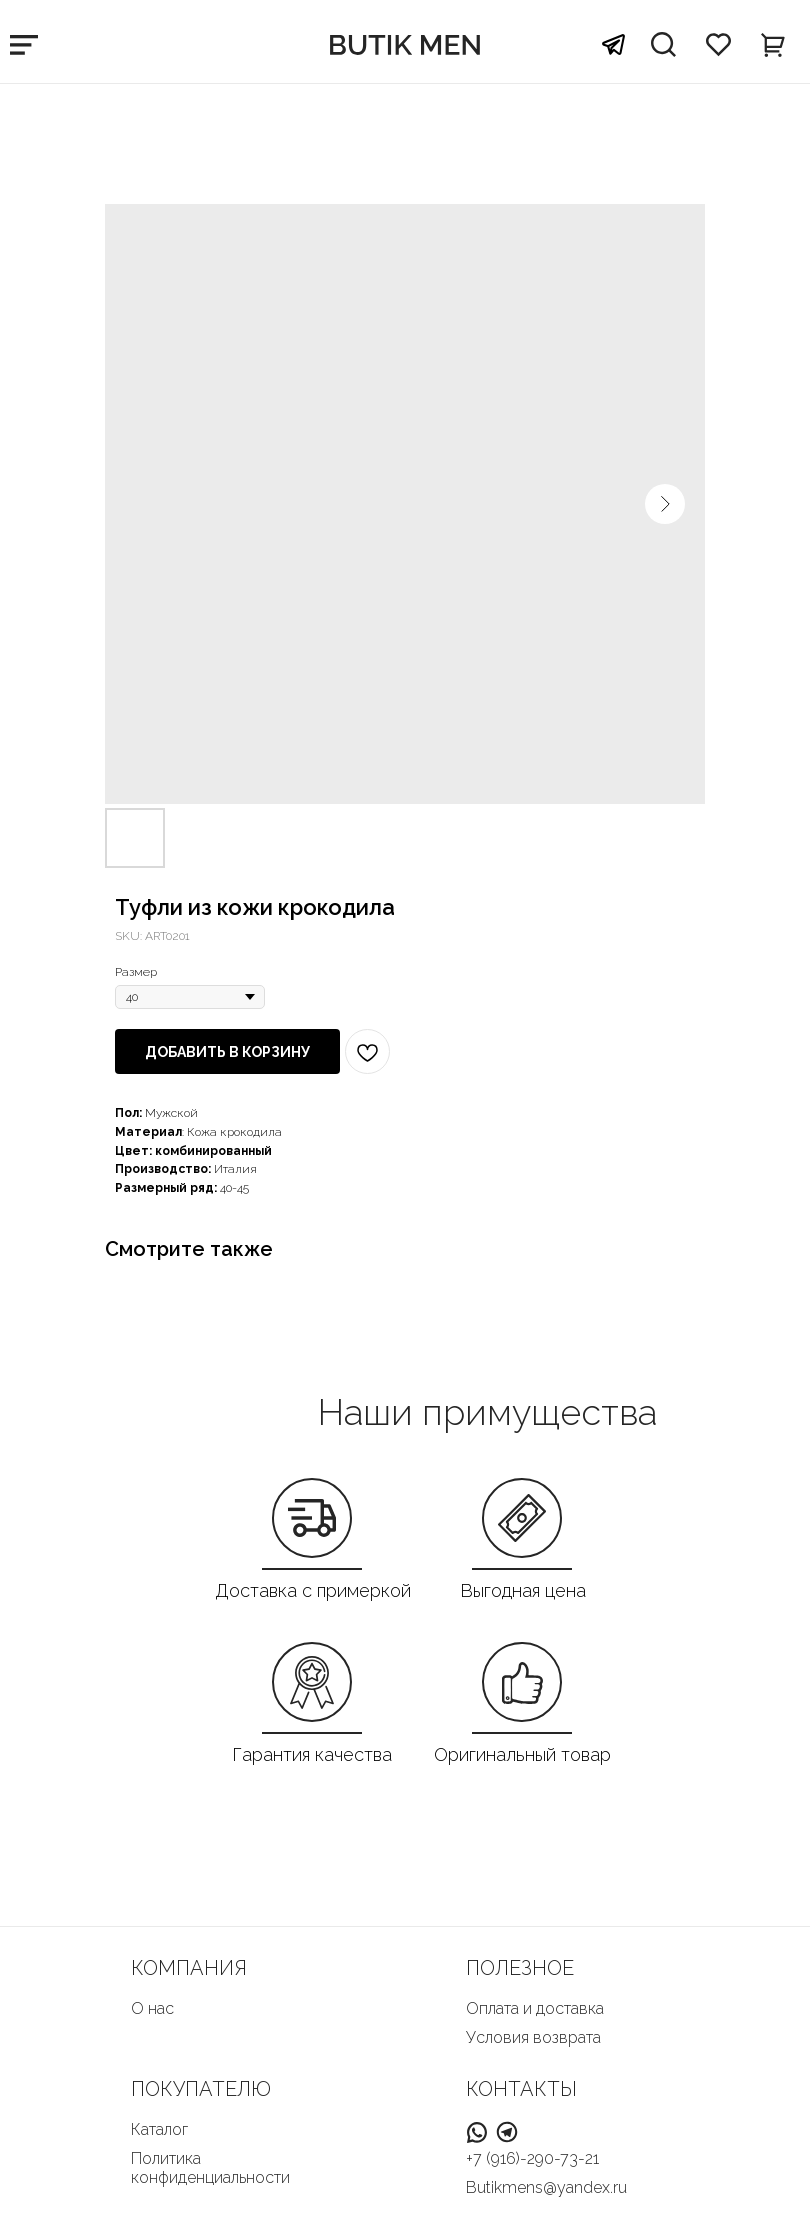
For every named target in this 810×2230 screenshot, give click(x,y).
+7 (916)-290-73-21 (532, 2158)
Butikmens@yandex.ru (546, 2187)
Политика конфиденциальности (210, 2168)
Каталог (159, 2129)
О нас (152, 2008)
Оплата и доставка (535, 2008)
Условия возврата (533, 2037)
